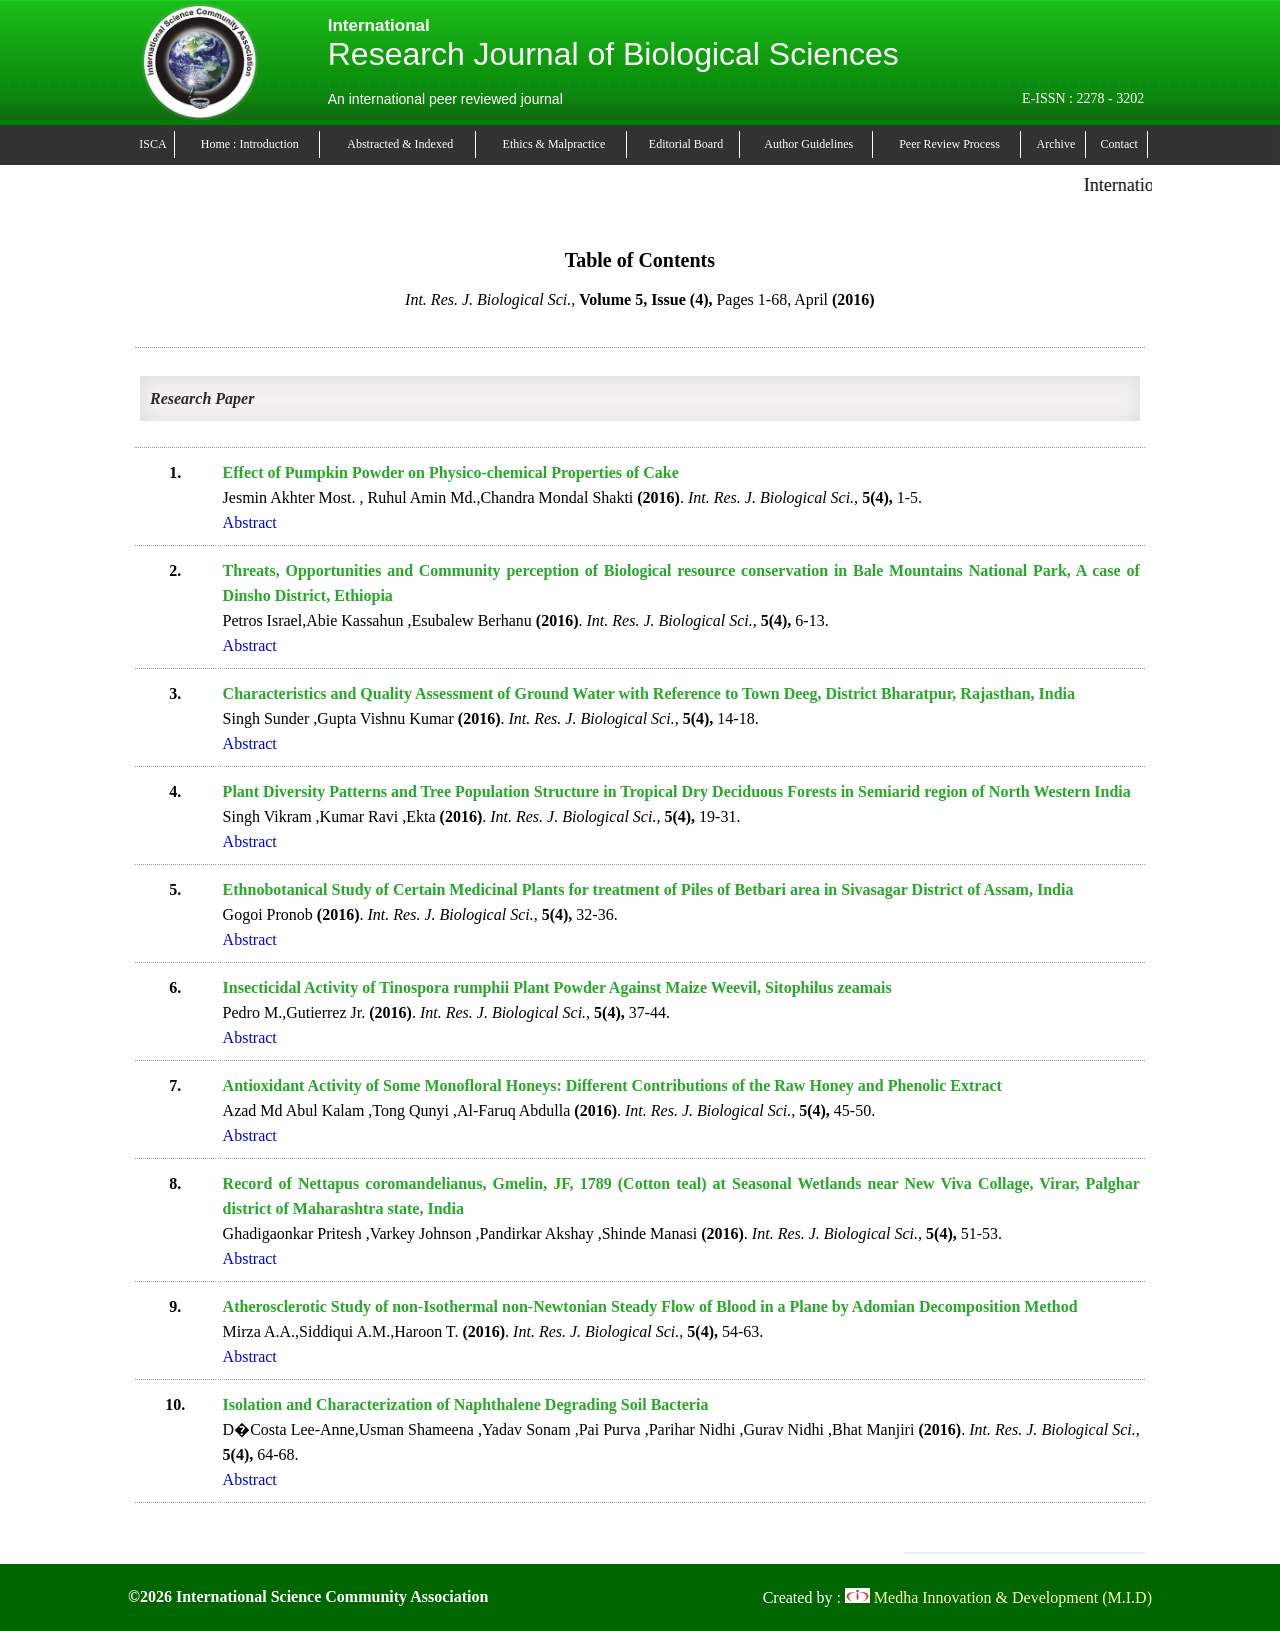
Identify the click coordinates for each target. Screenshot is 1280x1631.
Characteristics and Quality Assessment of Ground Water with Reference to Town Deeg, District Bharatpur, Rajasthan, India (649, 693)
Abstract (250, 522)
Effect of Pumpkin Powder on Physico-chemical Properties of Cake (451, 472)
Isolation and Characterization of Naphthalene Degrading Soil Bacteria (466, 1404)
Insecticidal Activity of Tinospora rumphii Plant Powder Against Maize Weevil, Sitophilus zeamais (557, 987)
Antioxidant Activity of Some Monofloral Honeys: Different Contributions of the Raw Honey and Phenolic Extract (612, 1085)
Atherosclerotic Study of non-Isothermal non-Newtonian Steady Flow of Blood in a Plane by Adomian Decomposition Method (650, 1306)
